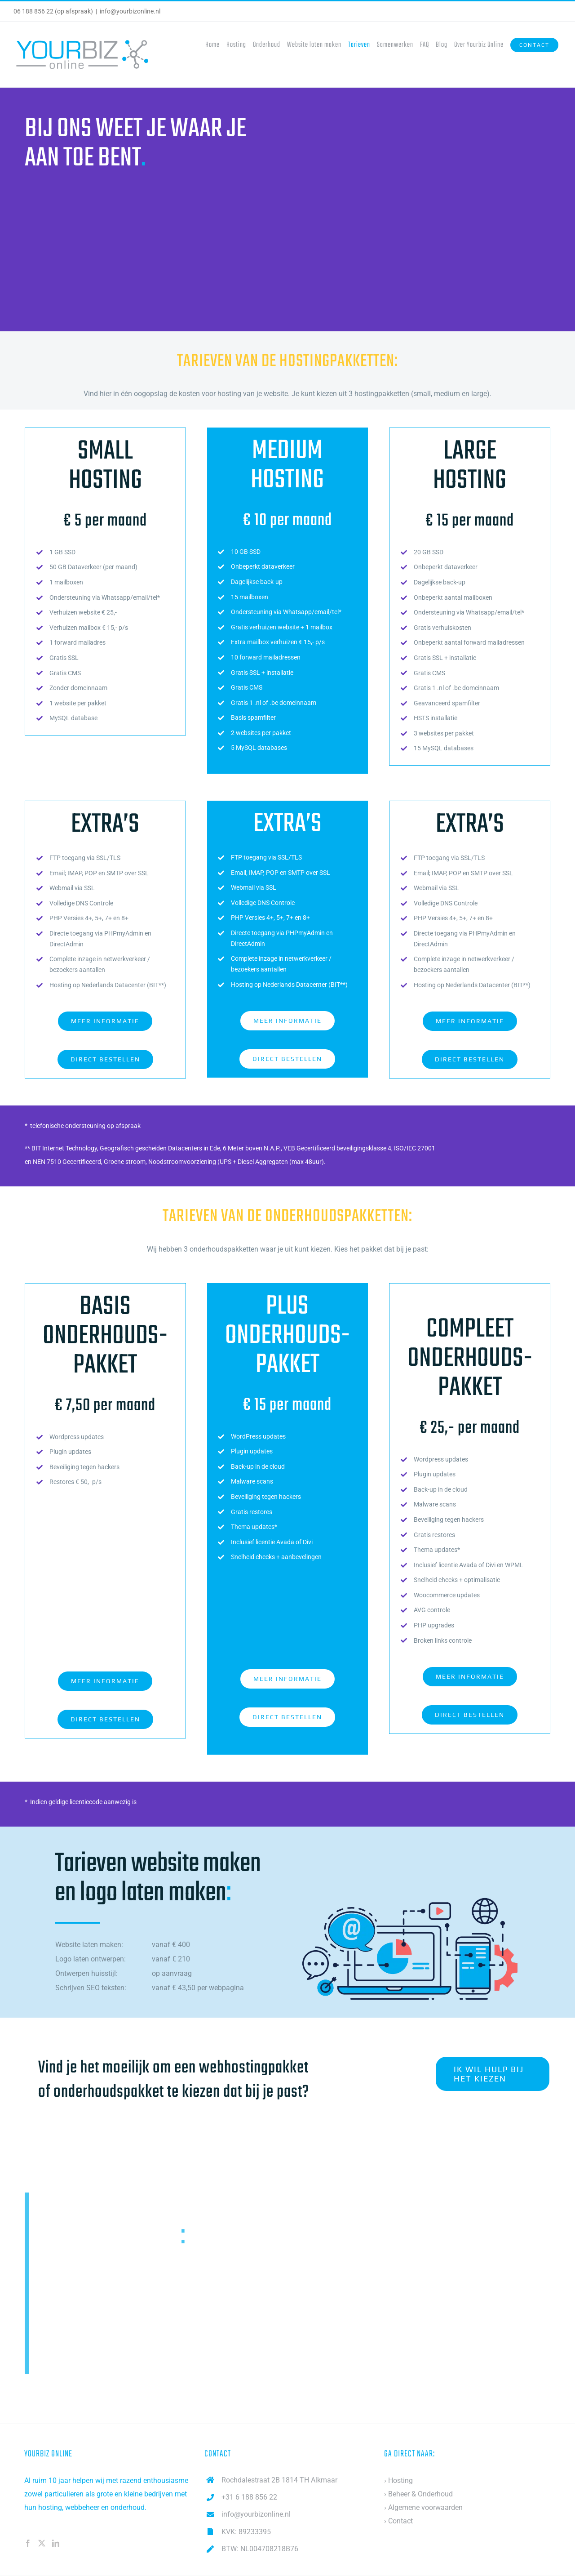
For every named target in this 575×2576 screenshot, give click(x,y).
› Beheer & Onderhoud (418, 2495)
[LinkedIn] (55, 2544)
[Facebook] (27, 2544)
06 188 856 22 (33, 11)
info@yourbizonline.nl (130, 11)
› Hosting (398, 2481)
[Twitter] (41, 2544)
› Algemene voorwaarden (423, 2508)
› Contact (398, 2522)
